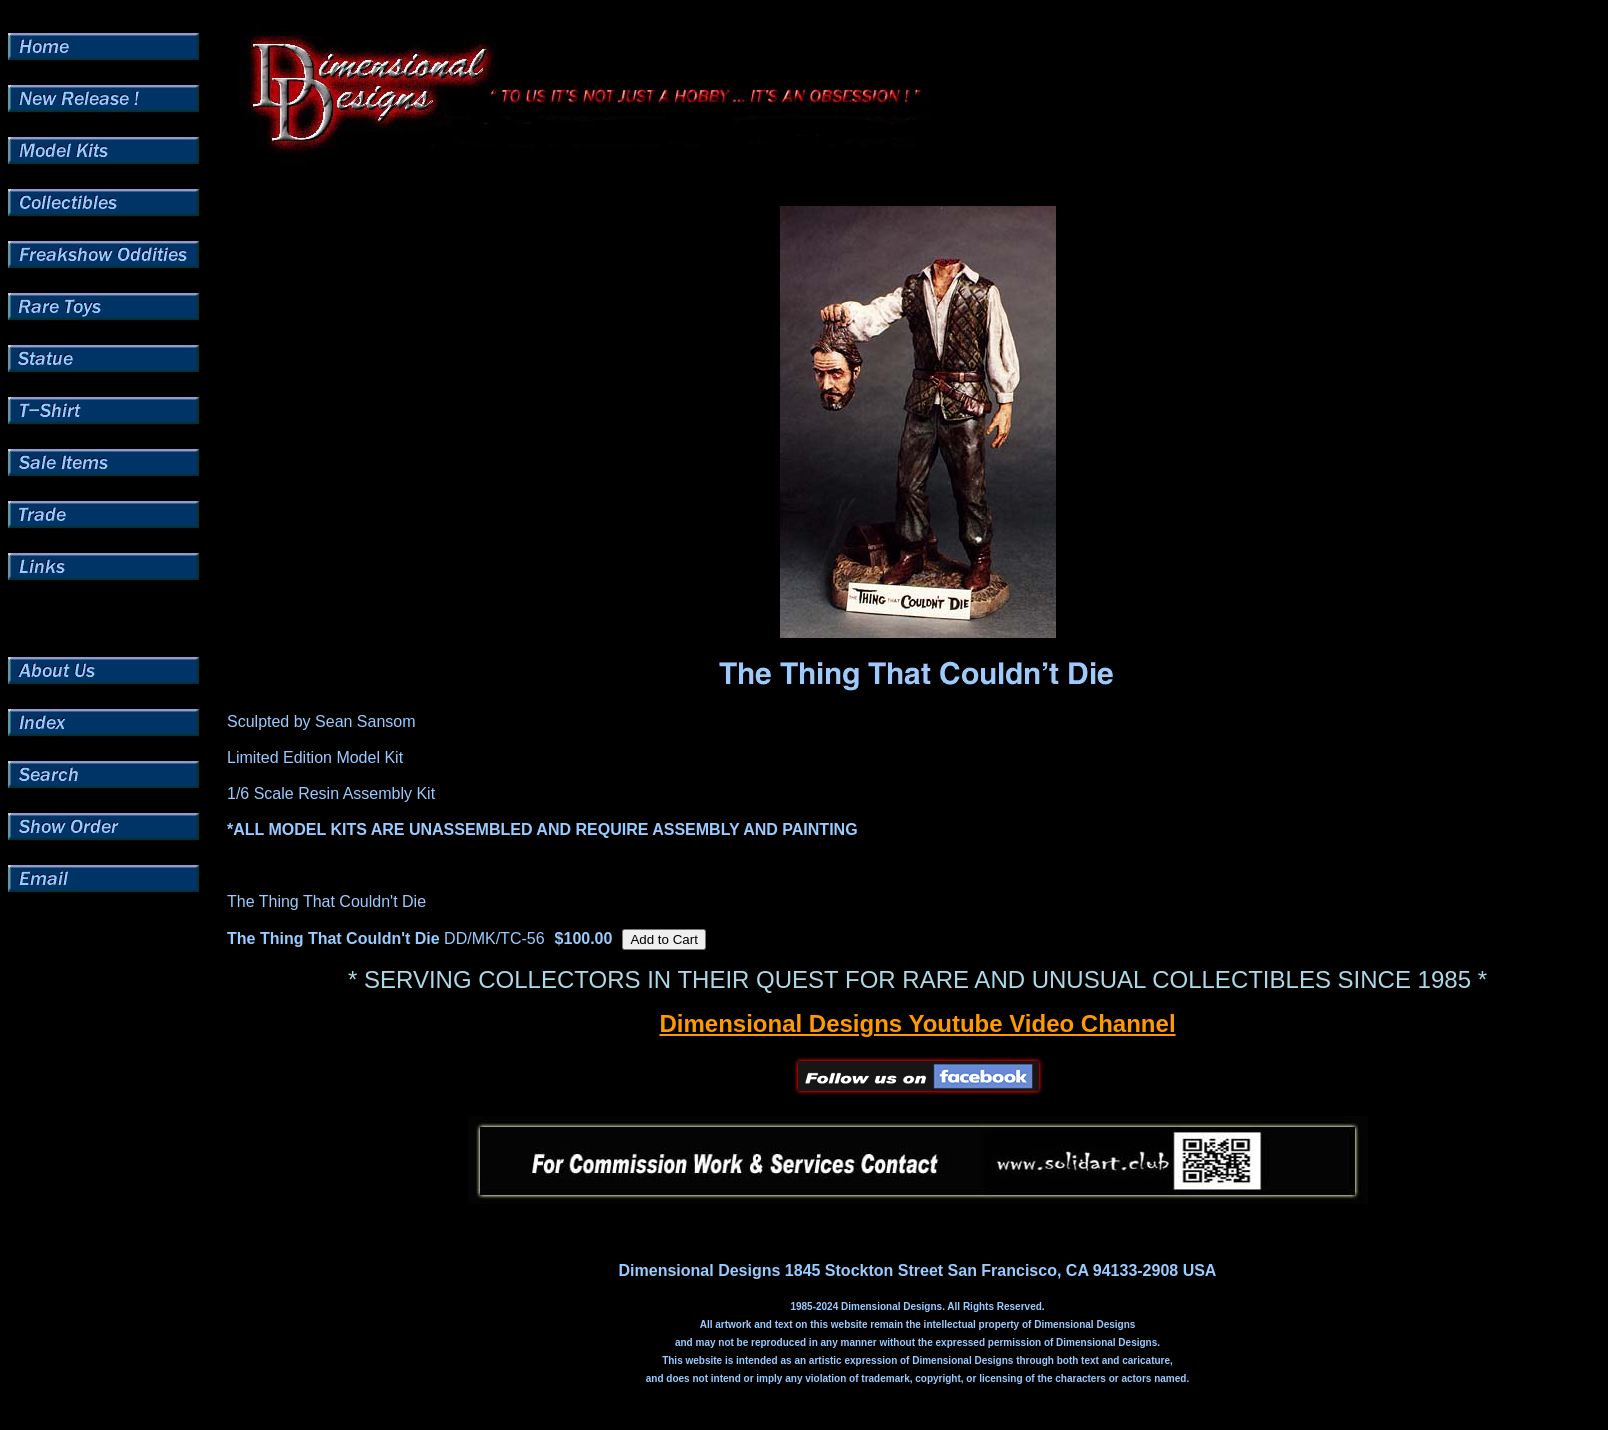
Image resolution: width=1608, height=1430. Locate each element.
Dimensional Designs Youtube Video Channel (917, 1023)
